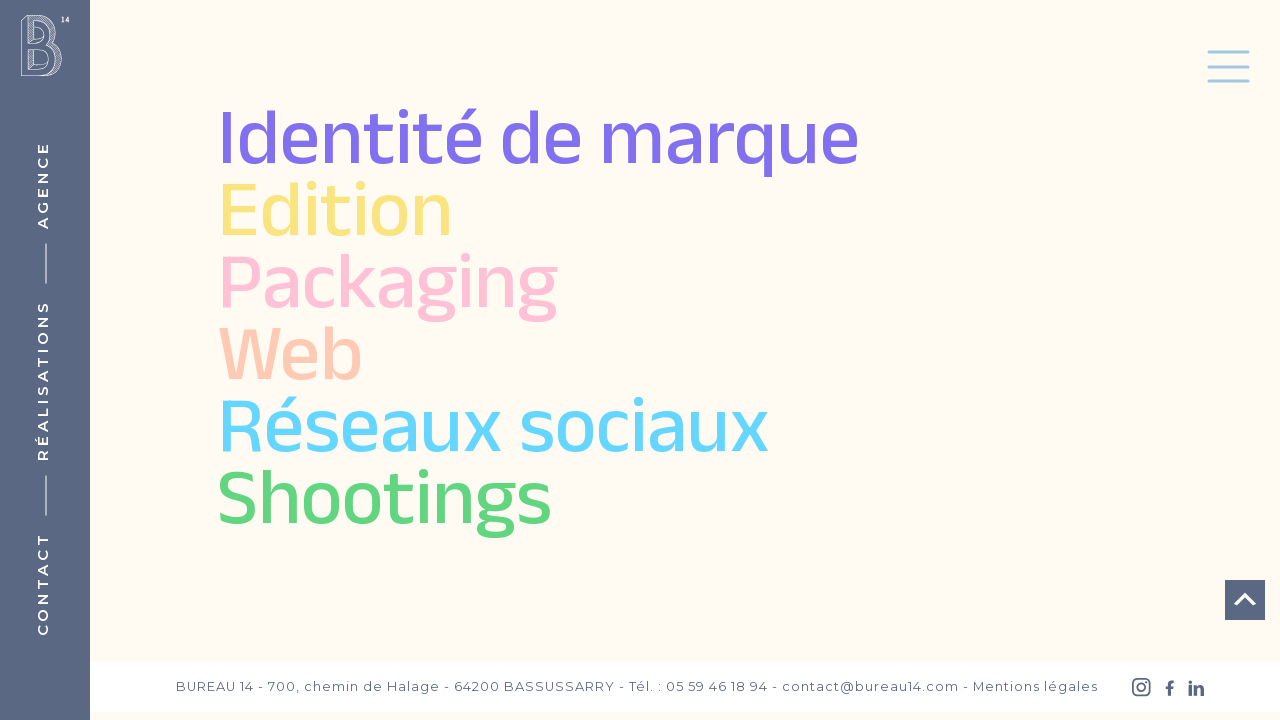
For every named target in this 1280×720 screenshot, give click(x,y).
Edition (335, 217)
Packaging (387, 289)
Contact (42, 583)
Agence (42, 184)
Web (290, 361)
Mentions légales (1035, 686)
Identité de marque (538, 145)
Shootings (384, 505)
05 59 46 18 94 (717, 686)
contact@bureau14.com (870, 686)
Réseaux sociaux (493, 433)
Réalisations (42, 380)
